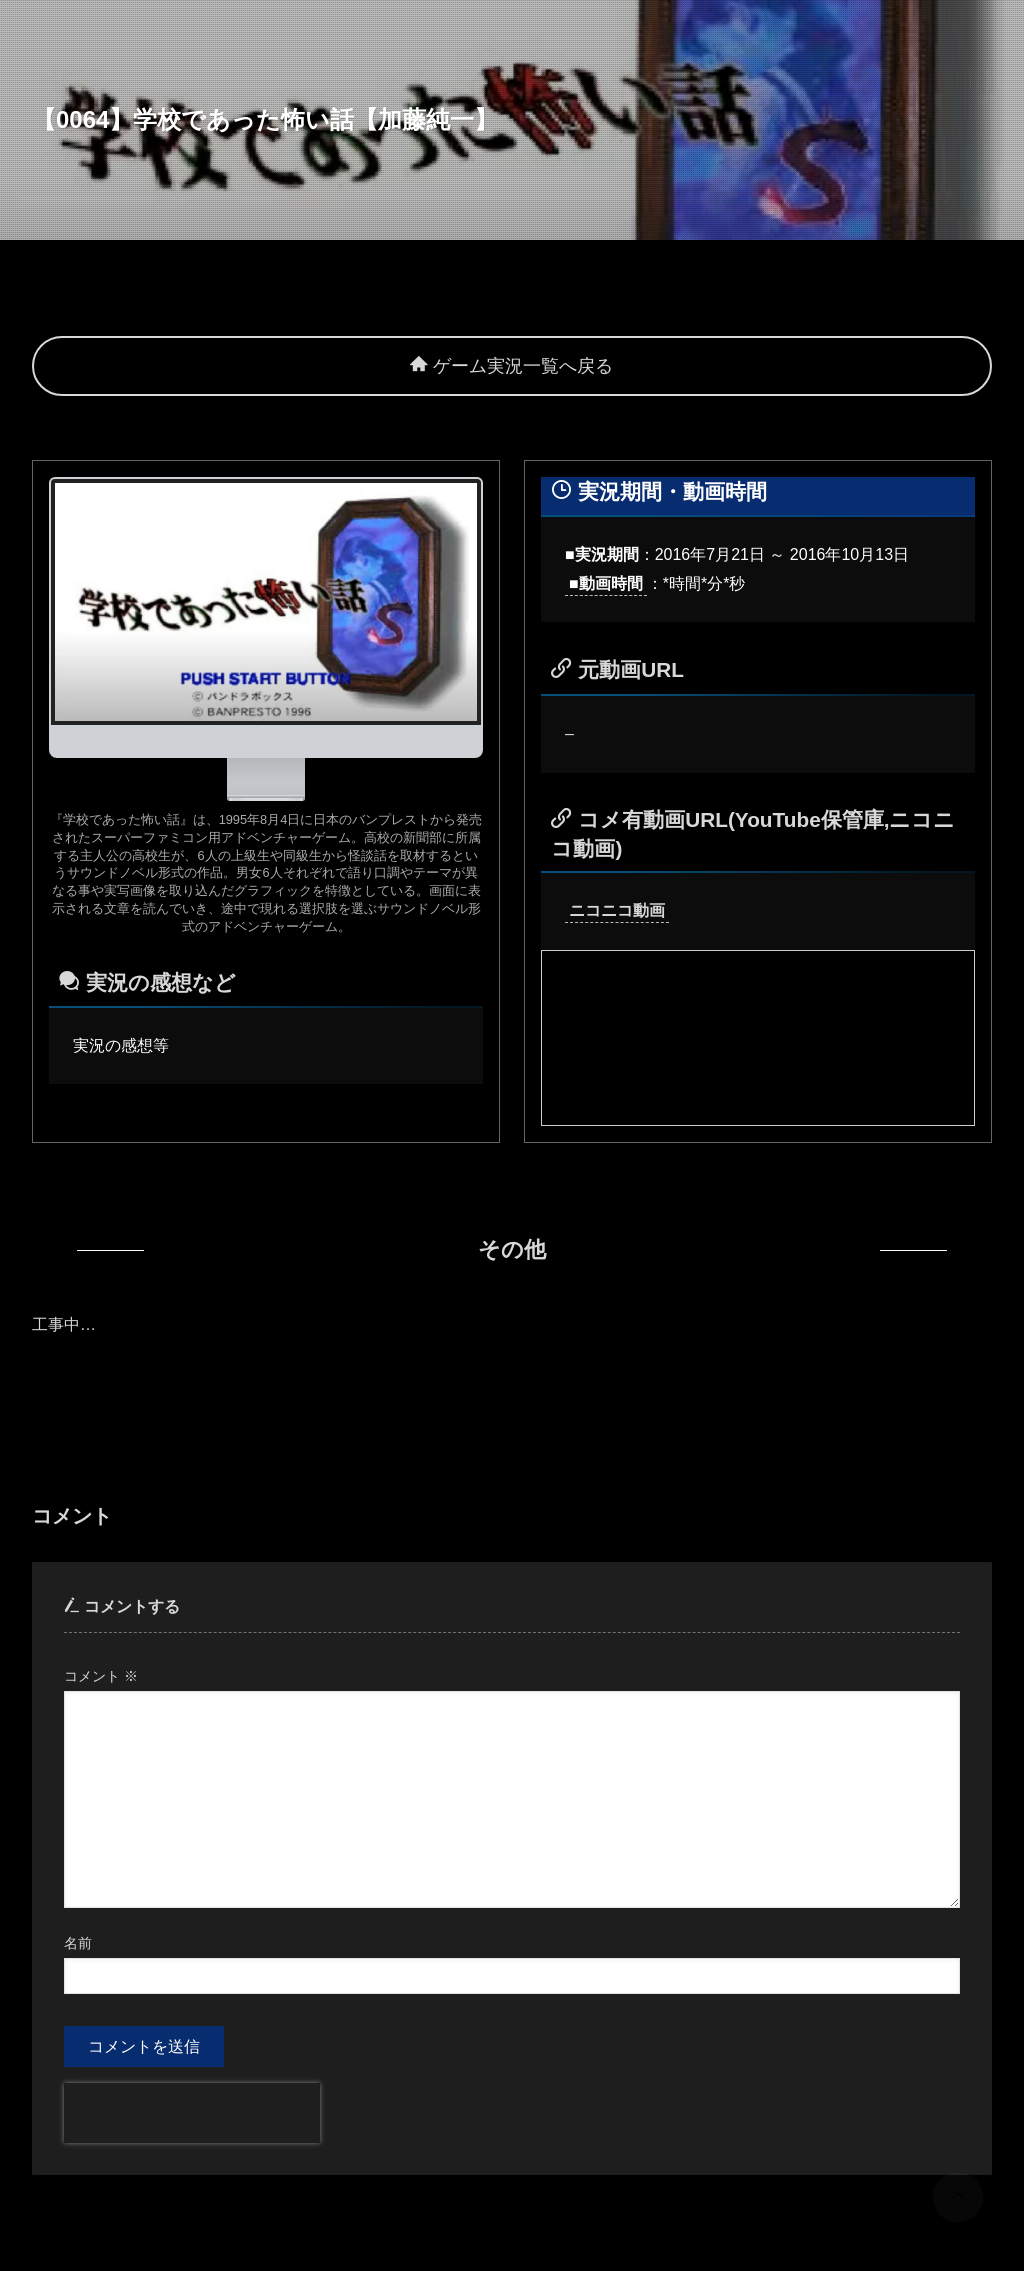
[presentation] (192, 2113)
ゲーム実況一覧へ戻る (511, 366)
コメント (101, 1676)
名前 (78, 1943)
